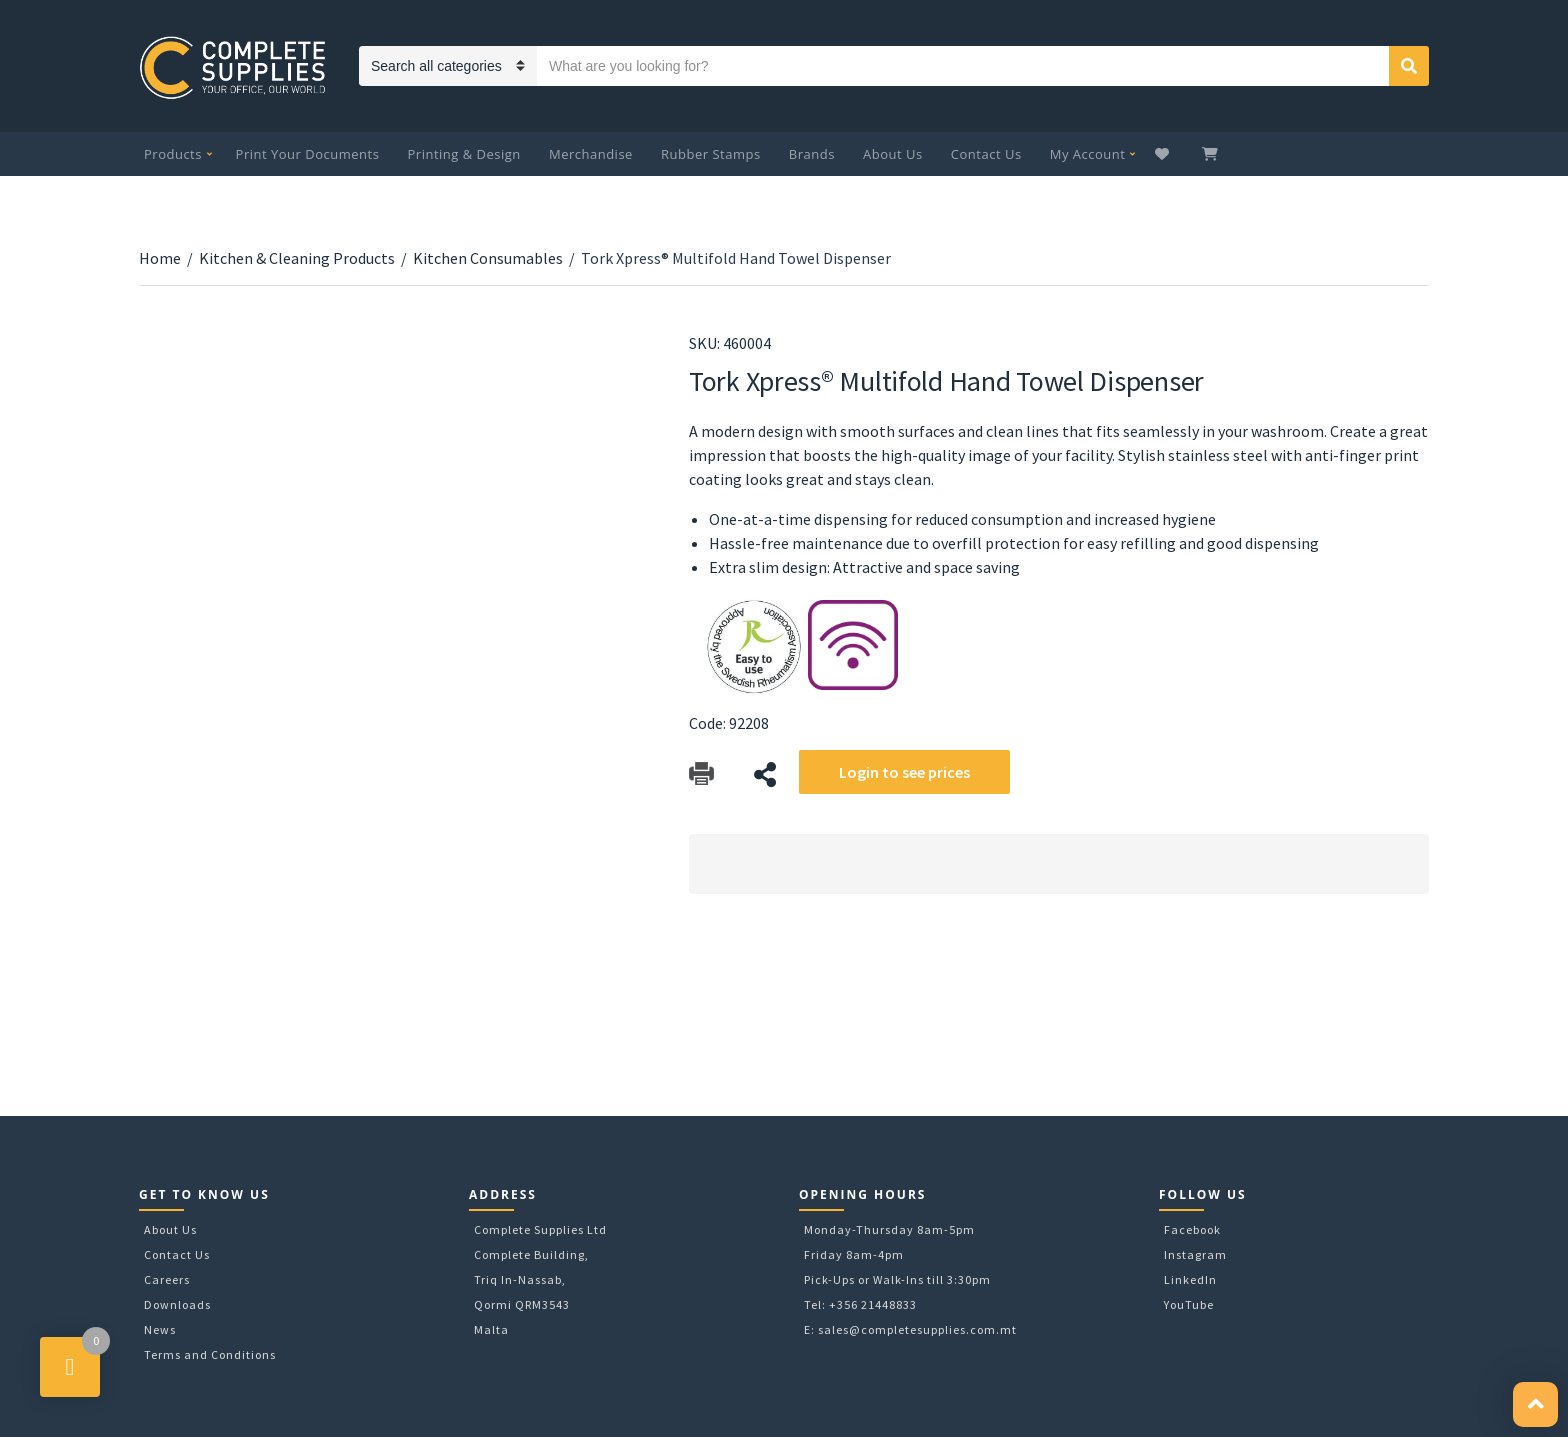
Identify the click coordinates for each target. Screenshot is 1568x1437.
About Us (893, 154)
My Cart (1212, 154)
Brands (812, 154)
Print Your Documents (308, 154)
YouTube (1189, 1304)
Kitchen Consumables (488, 258)
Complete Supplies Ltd (540, 1229)
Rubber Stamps (711, 154)
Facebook (1192, 1229)
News (160, 1329)
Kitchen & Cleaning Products (297, 258)
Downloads (177, 1304)
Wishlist (1164, 154)
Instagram (1195, 1254)
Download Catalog (701, 774)
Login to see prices (904, 772)
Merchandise (591, 154)
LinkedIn (1190, 1279)
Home (160, 258)
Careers (167, 1279)
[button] (1535, 1404)
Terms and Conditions (210, 1354)
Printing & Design (464, 154)
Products (173, 154)
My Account (1088, 154)
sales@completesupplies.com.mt (917, 1329)
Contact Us (986, 154)
